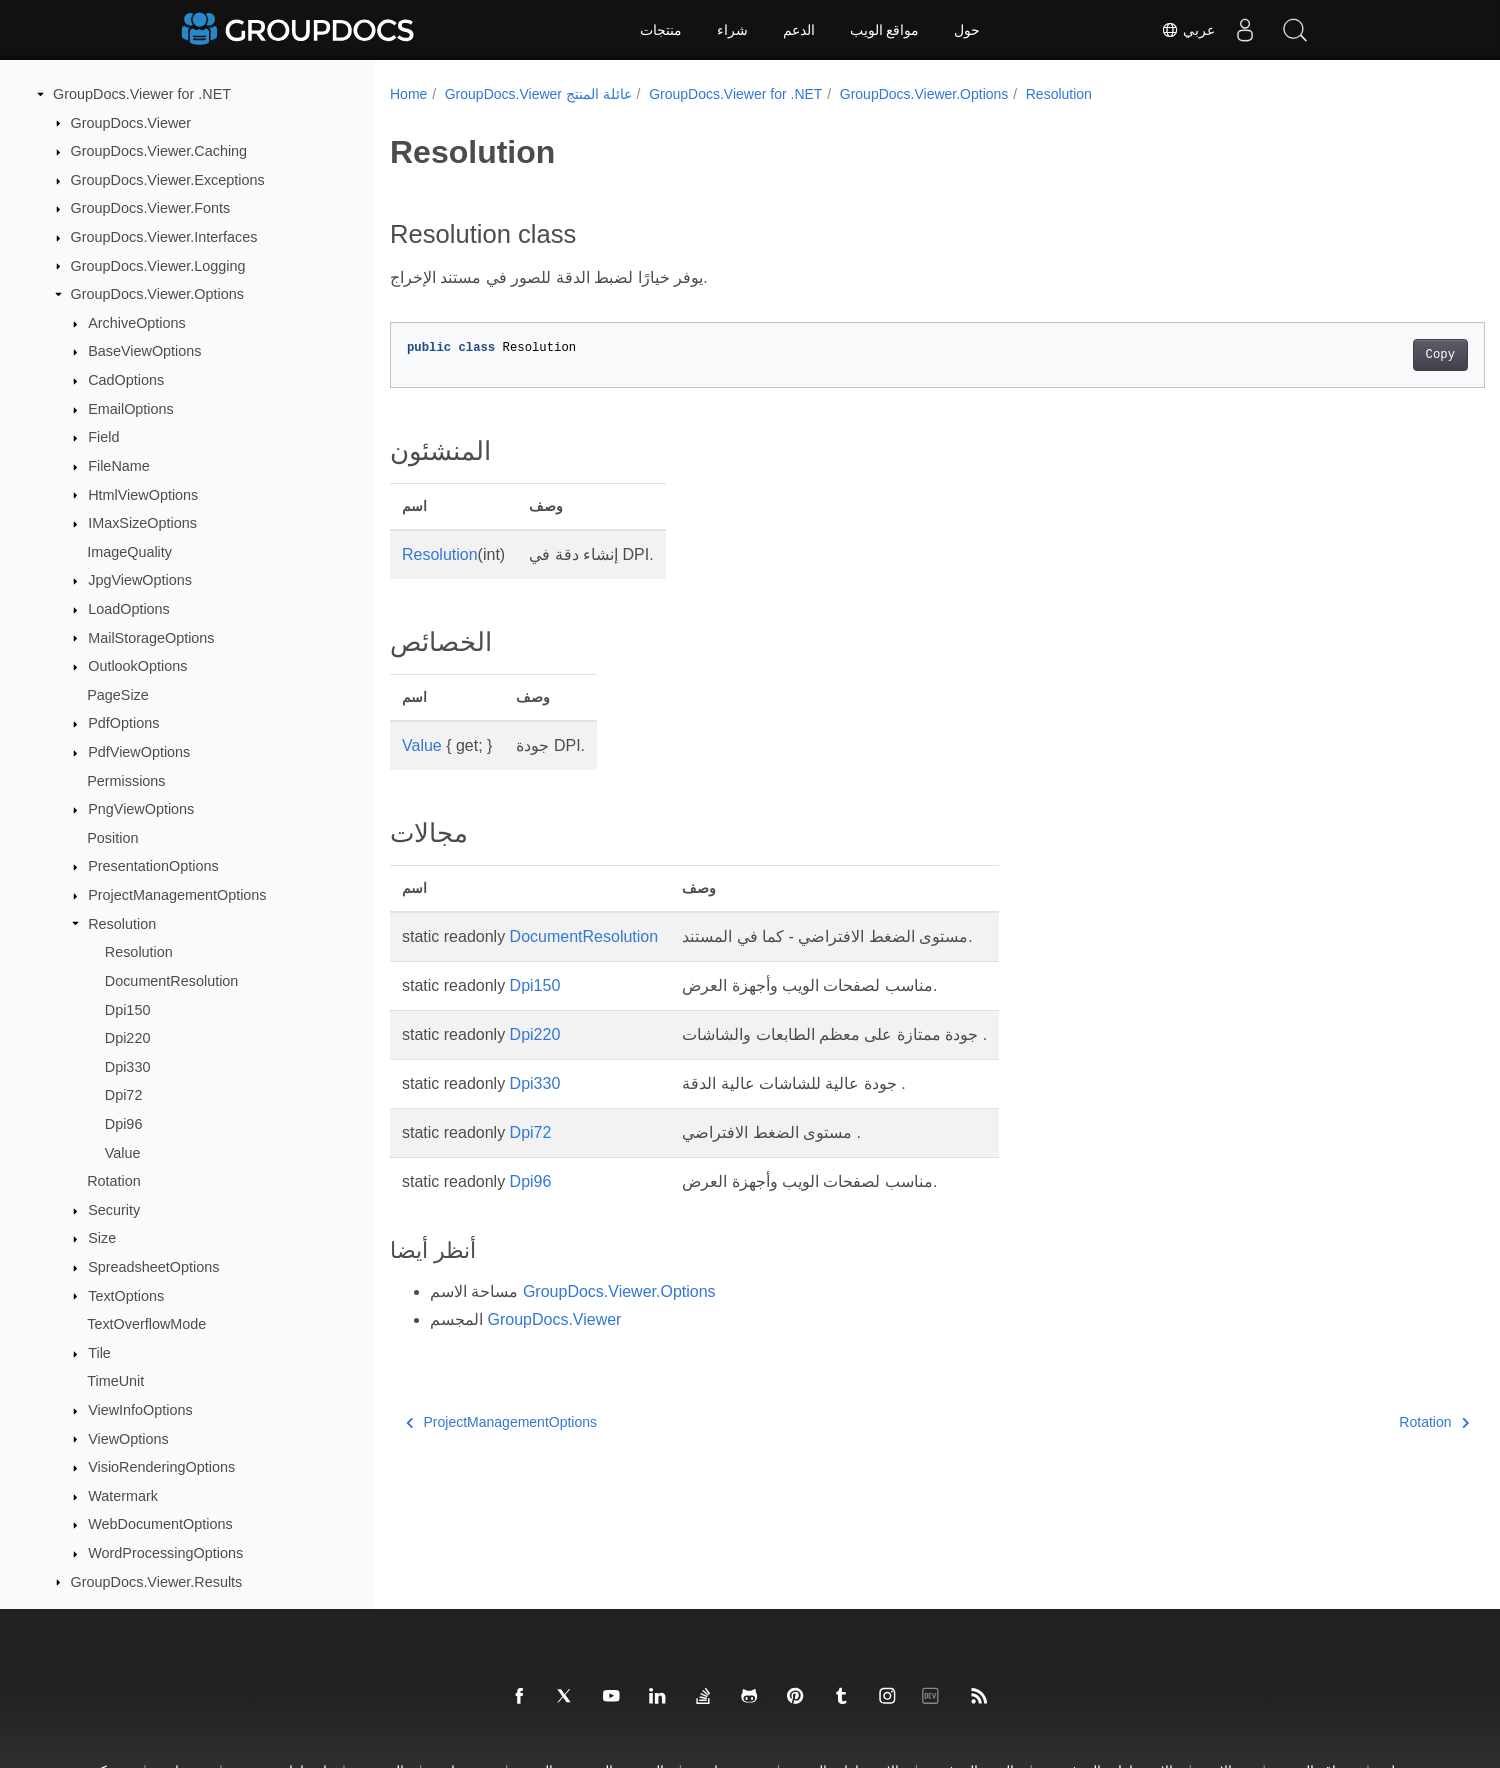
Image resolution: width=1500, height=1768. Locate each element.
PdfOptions (123, 723)
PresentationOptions (153, 866)
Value (123, 1153)
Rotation (114, 1181)
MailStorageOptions (151, 638)
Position (112, 838)
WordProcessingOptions (165, 1553)
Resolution (122, 924)
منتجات (661, 30)
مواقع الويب (885, 30)
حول (967, 30)
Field (103, 437)
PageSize (118, 695)
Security (114, 1210)
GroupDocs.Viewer (131, 123)
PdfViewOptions (139, 752)
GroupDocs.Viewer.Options (157, 294)
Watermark (123, 1496)
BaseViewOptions (144, 351)
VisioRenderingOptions (161, 1467)
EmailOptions (131, 409)
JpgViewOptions (140, 580)
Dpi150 (128, 1010)
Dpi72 (124, 1095)
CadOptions (126, 380)
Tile (99, 1353)
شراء (732, 30)
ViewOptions (128, 1439)
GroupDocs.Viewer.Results (157, 1582)
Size (102, 1238)
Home (408, 94)
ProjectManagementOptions (177, 895)
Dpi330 (128, 1067)
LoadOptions (129, 609)
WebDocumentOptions (160, 1524)
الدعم (799, 30)
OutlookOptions (137, 666)
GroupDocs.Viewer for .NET (142, 94)
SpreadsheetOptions (153, 1267)
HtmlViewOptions (143, 495)
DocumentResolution (172, 981)
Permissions (126, 781)
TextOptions (126, 1296)
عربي (1188, 30)
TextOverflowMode (146, 1324)
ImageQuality (129, 552)
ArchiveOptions (137, 323)
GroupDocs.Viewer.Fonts (151, 208)
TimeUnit (115, 1381)
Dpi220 (128, 1038)
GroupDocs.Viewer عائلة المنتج (538, 94)
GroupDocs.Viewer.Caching (159, 151)
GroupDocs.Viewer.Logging (158, 266)
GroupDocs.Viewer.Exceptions (168, 180)
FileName (119, 466)
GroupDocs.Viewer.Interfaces (164, 237)
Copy (1364, 355)
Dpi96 (124, 1124)
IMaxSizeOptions (142, 523)
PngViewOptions (141, 809)
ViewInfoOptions (140, 1410)
